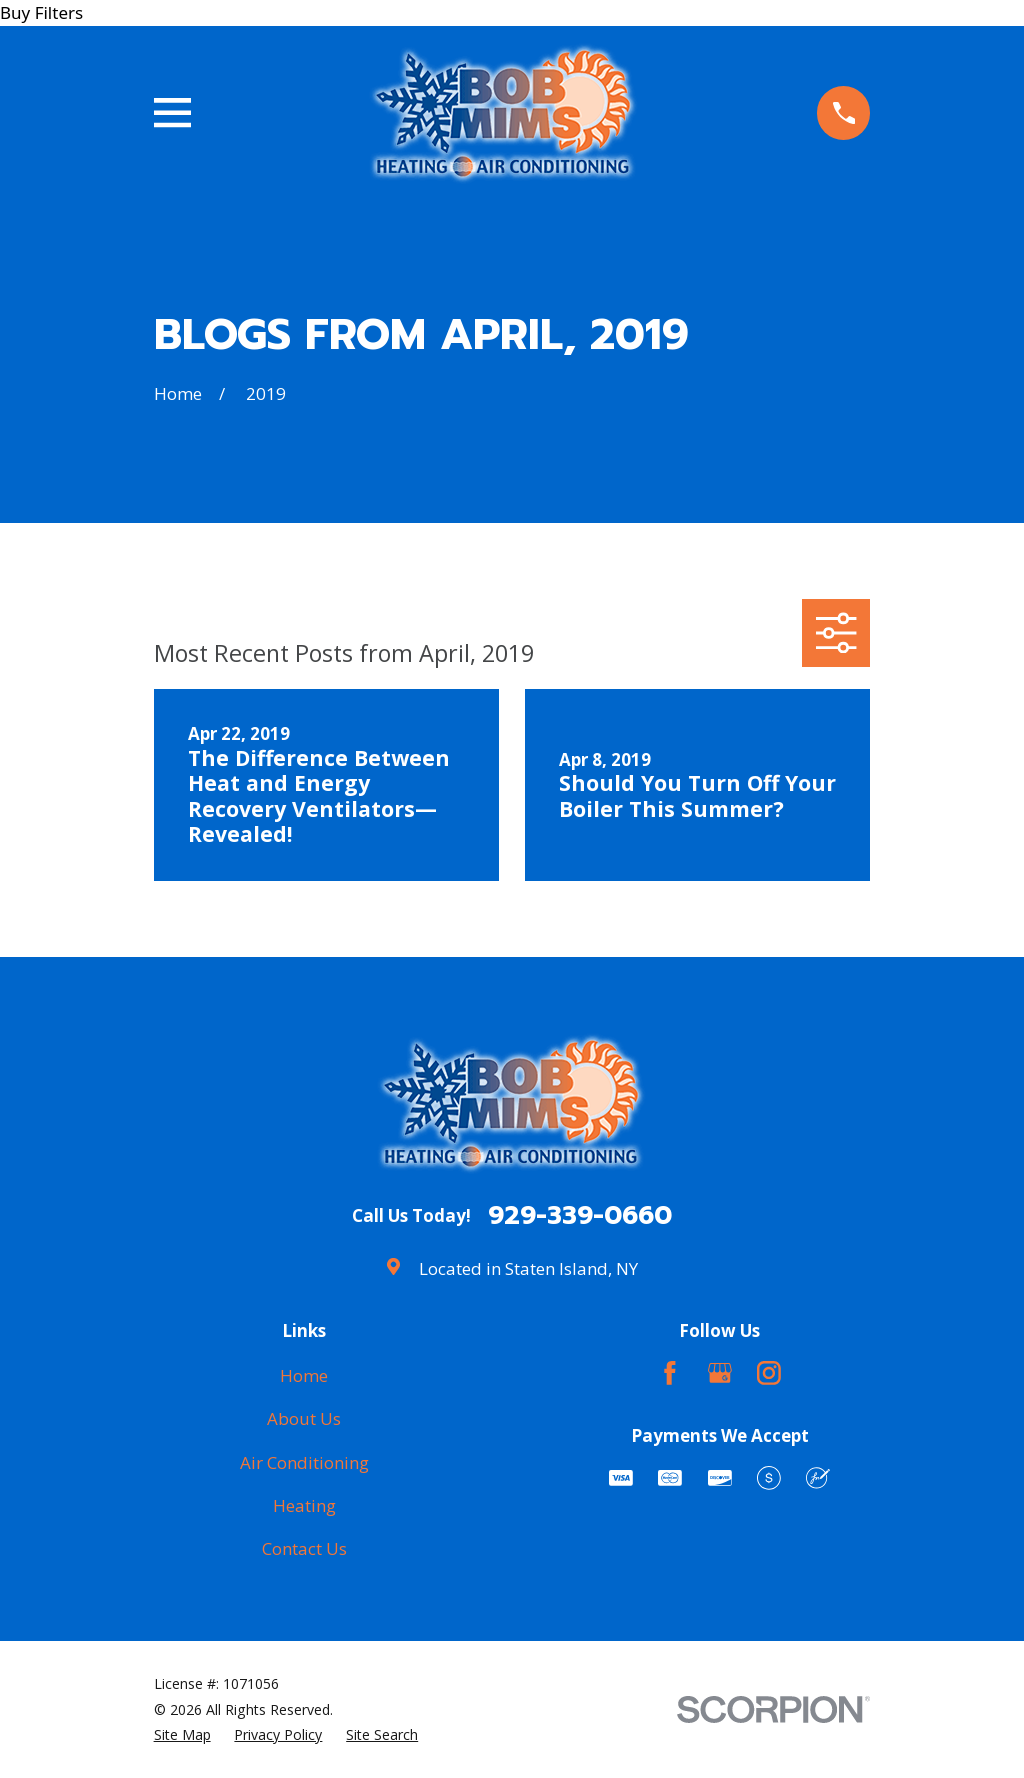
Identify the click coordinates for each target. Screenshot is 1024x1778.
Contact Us (304, 1548)
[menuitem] (182, 1735)
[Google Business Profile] (720, 1373)
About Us (304, 1418)
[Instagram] (769, 1373)
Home (304, 1375)
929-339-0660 (580, 1216)
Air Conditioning (304, 1462)
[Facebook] (670, 1373)
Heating (304, 1505)
